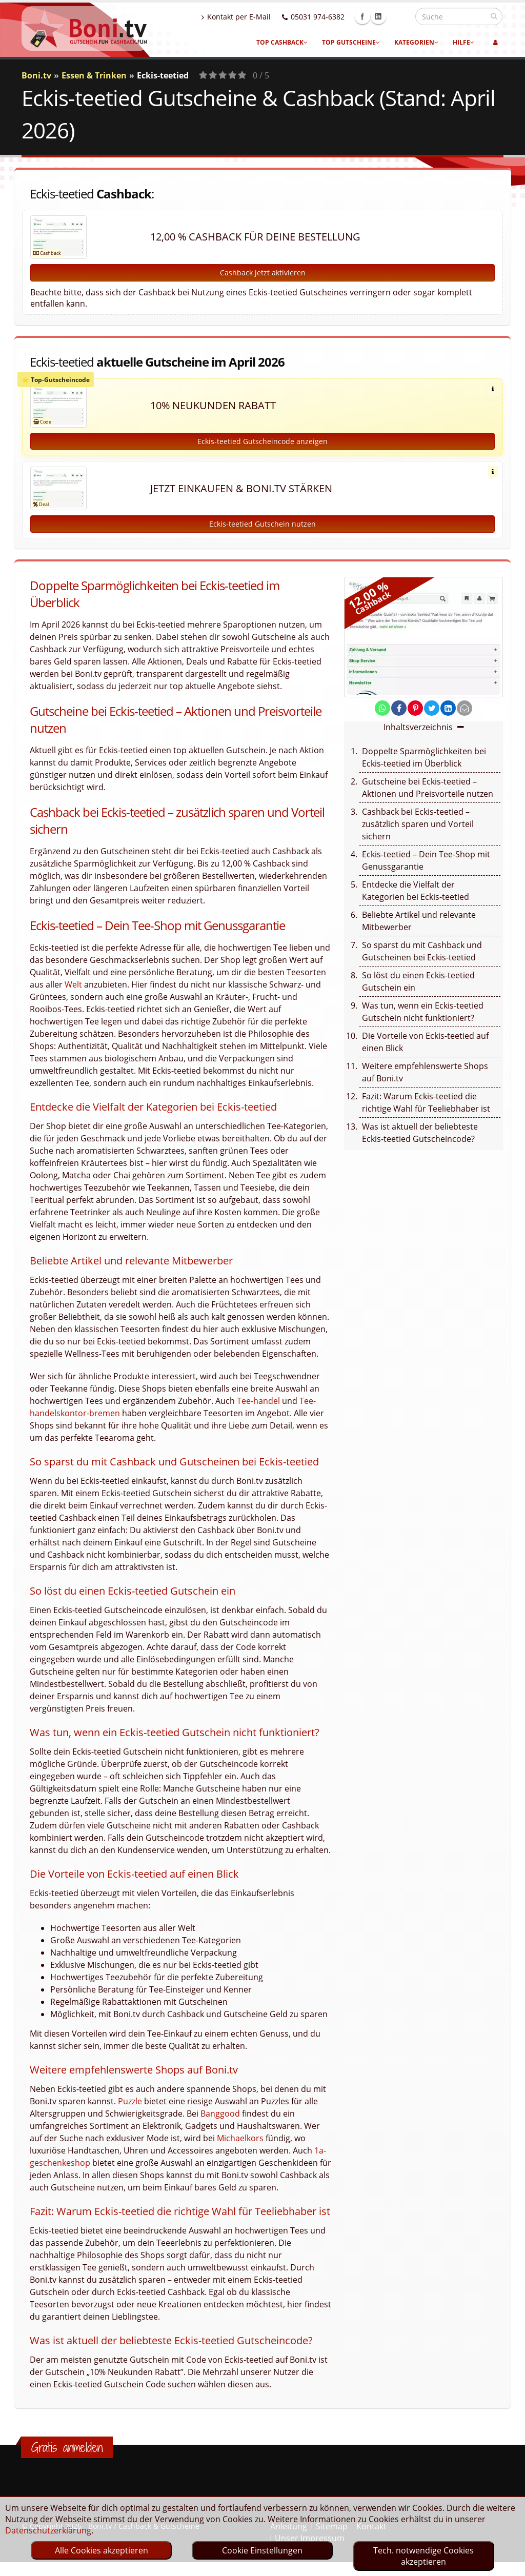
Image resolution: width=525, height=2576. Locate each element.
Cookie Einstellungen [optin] (262, 2550)
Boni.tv (36, 75)
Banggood (220, 2113)
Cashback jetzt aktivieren (263, 272)
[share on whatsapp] (382, 708)
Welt (73, 984)
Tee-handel (258, 1400)
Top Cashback (282, 42)
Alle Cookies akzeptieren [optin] (101, 2550)
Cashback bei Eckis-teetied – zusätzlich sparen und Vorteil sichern (418, 824)
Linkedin (400, 16)
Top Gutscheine (351, 42)
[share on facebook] (399, 708)
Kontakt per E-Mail (258, 17)
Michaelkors (240, 2138)
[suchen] (493, 16)
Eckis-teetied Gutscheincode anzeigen (262, 441)
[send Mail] (464, 708)
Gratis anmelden (67, 2447)
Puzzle (130, 2101)
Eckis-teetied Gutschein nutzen (262, 524)
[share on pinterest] (415, 708)
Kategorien (416, 42)
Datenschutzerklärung (48, 2530)
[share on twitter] (431, 708)
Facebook (384, 16)
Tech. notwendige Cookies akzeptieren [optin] (423, 2556)
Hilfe (463, 42)
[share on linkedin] (448, 708)
